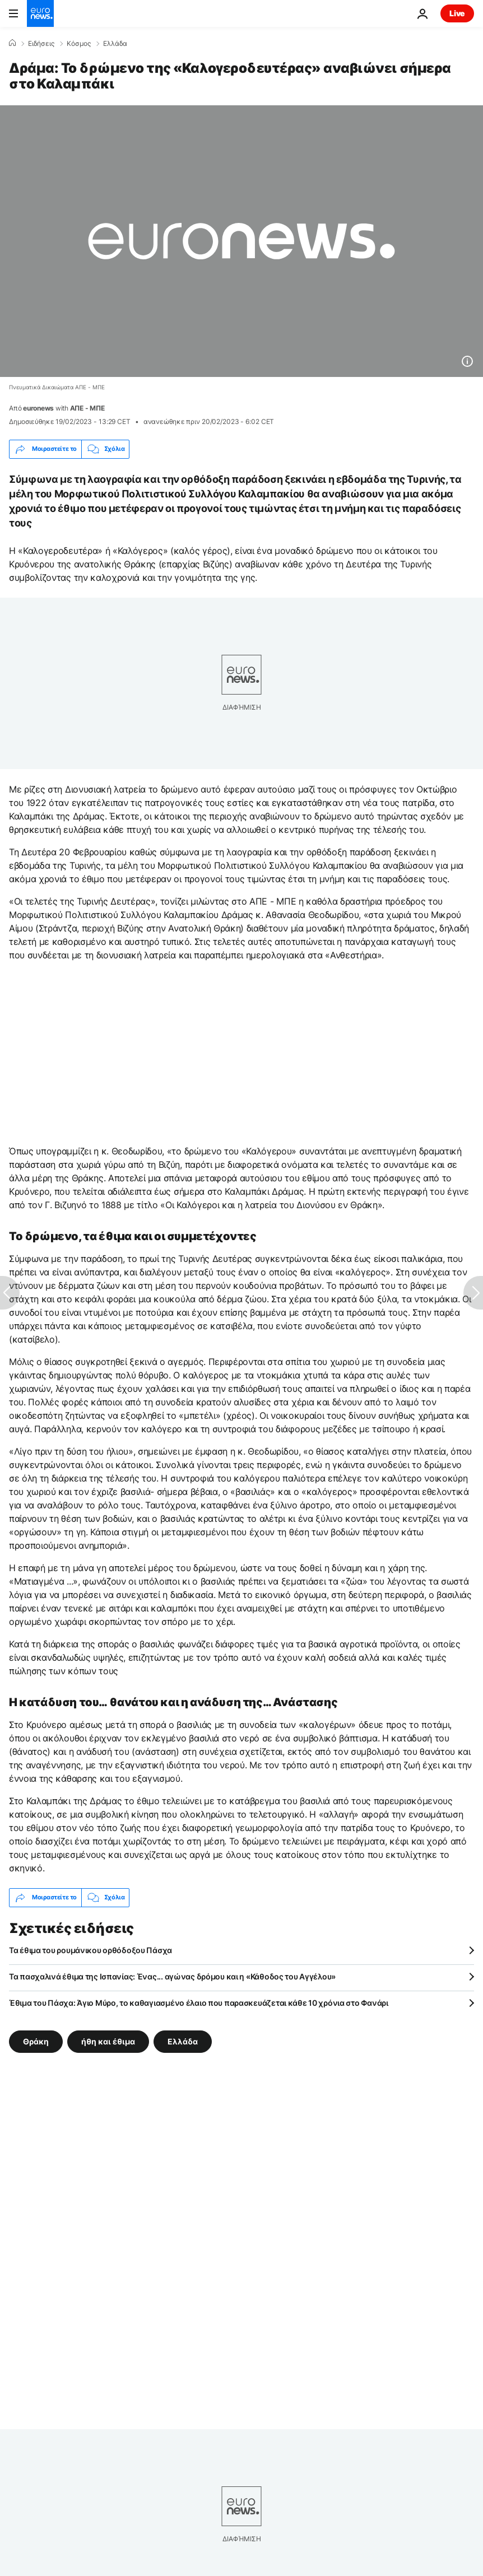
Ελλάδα (115, 43)
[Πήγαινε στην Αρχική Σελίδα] (40, 13)
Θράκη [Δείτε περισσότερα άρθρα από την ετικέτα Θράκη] (36, 2041)
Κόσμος (79, 43)
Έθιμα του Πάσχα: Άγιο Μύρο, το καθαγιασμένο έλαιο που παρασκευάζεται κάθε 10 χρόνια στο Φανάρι (198, 2002)
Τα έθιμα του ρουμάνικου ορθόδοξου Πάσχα (90, 1950)
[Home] (12, 43)
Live (457, 13)
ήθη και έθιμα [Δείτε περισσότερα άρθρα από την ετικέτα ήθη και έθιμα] (108, 2041)
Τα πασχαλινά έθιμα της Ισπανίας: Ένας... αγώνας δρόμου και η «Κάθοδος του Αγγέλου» (172, 1976)
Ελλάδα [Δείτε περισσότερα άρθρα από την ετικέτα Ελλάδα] (183, 2041)
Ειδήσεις (41, 43)
